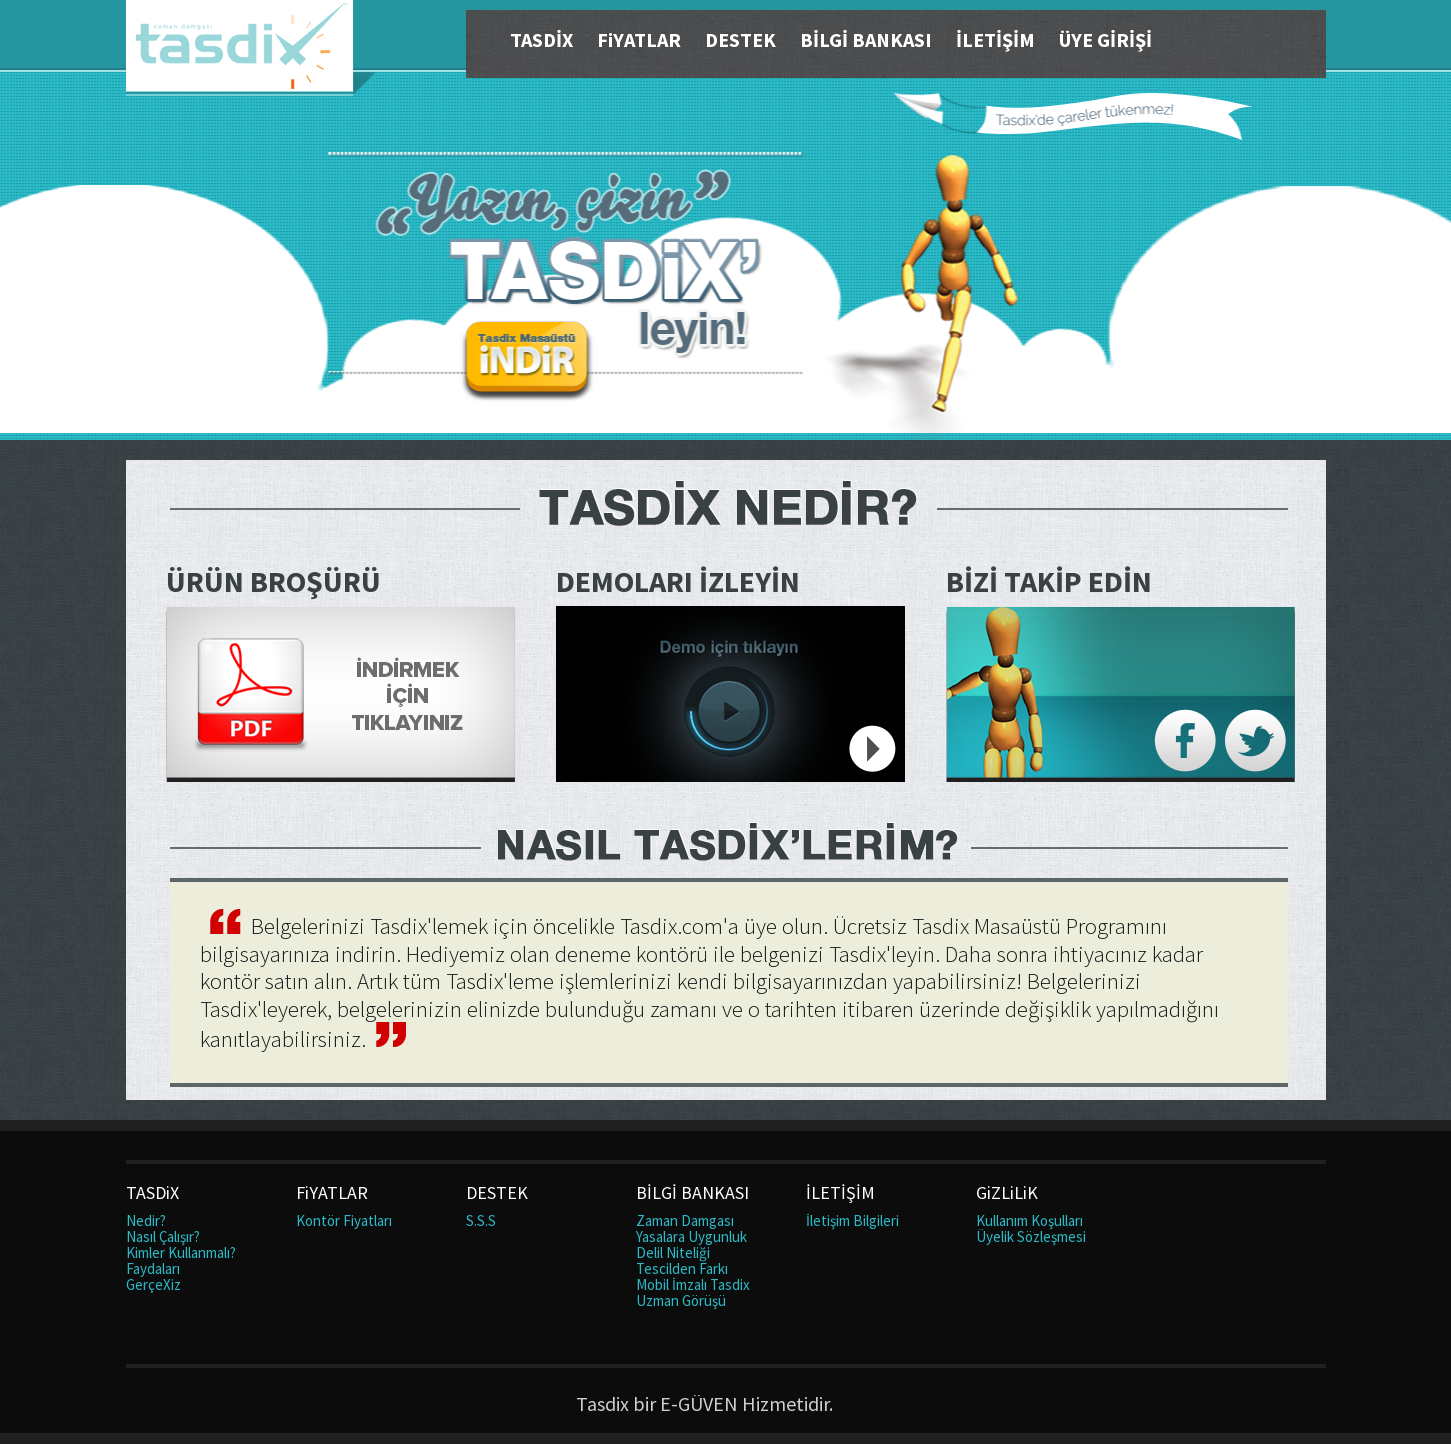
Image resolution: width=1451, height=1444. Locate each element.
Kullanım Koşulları (1029, 1220)
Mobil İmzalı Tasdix (693, 1284)
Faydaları (153, 1268)
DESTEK (740, 39)
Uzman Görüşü (681, 1300)
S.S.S (481, 1220)
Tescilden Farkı (682, 1268)
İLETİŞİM (995, 39)
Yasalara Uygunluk (691, 1236)
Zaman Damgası (685, 1220)
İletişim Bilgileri (852, 1220)
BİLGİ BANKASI (866, 39)
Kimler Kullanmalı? (181, 1252)
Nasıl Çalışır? (163, 1236)
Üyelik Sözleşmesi (1031, 1236)
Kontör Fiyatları (344, 1220)
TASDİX (541, 39)
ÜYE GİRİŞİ (1105, 39)
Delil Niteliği (673, 1252)
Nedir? (146, 1220)
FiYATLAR (639, 39)
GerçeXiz (153, 1284)
